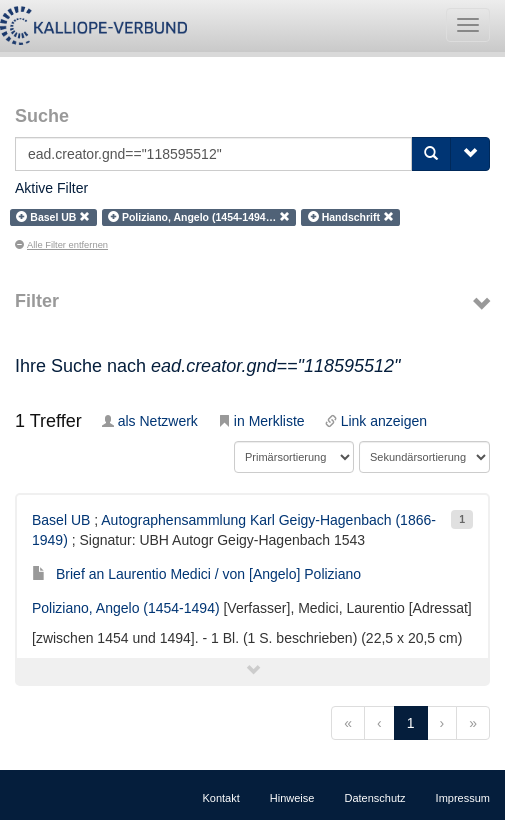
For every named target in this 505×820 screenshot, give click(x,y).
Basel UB (61, 520)
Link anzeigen (376, 421)
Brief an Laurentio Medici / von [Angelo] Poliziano (196, 574)
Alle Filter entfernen (61, 245)
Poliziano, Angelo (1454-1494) (126, 608)
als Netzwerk (150, 421)
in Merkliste (261, 421)
